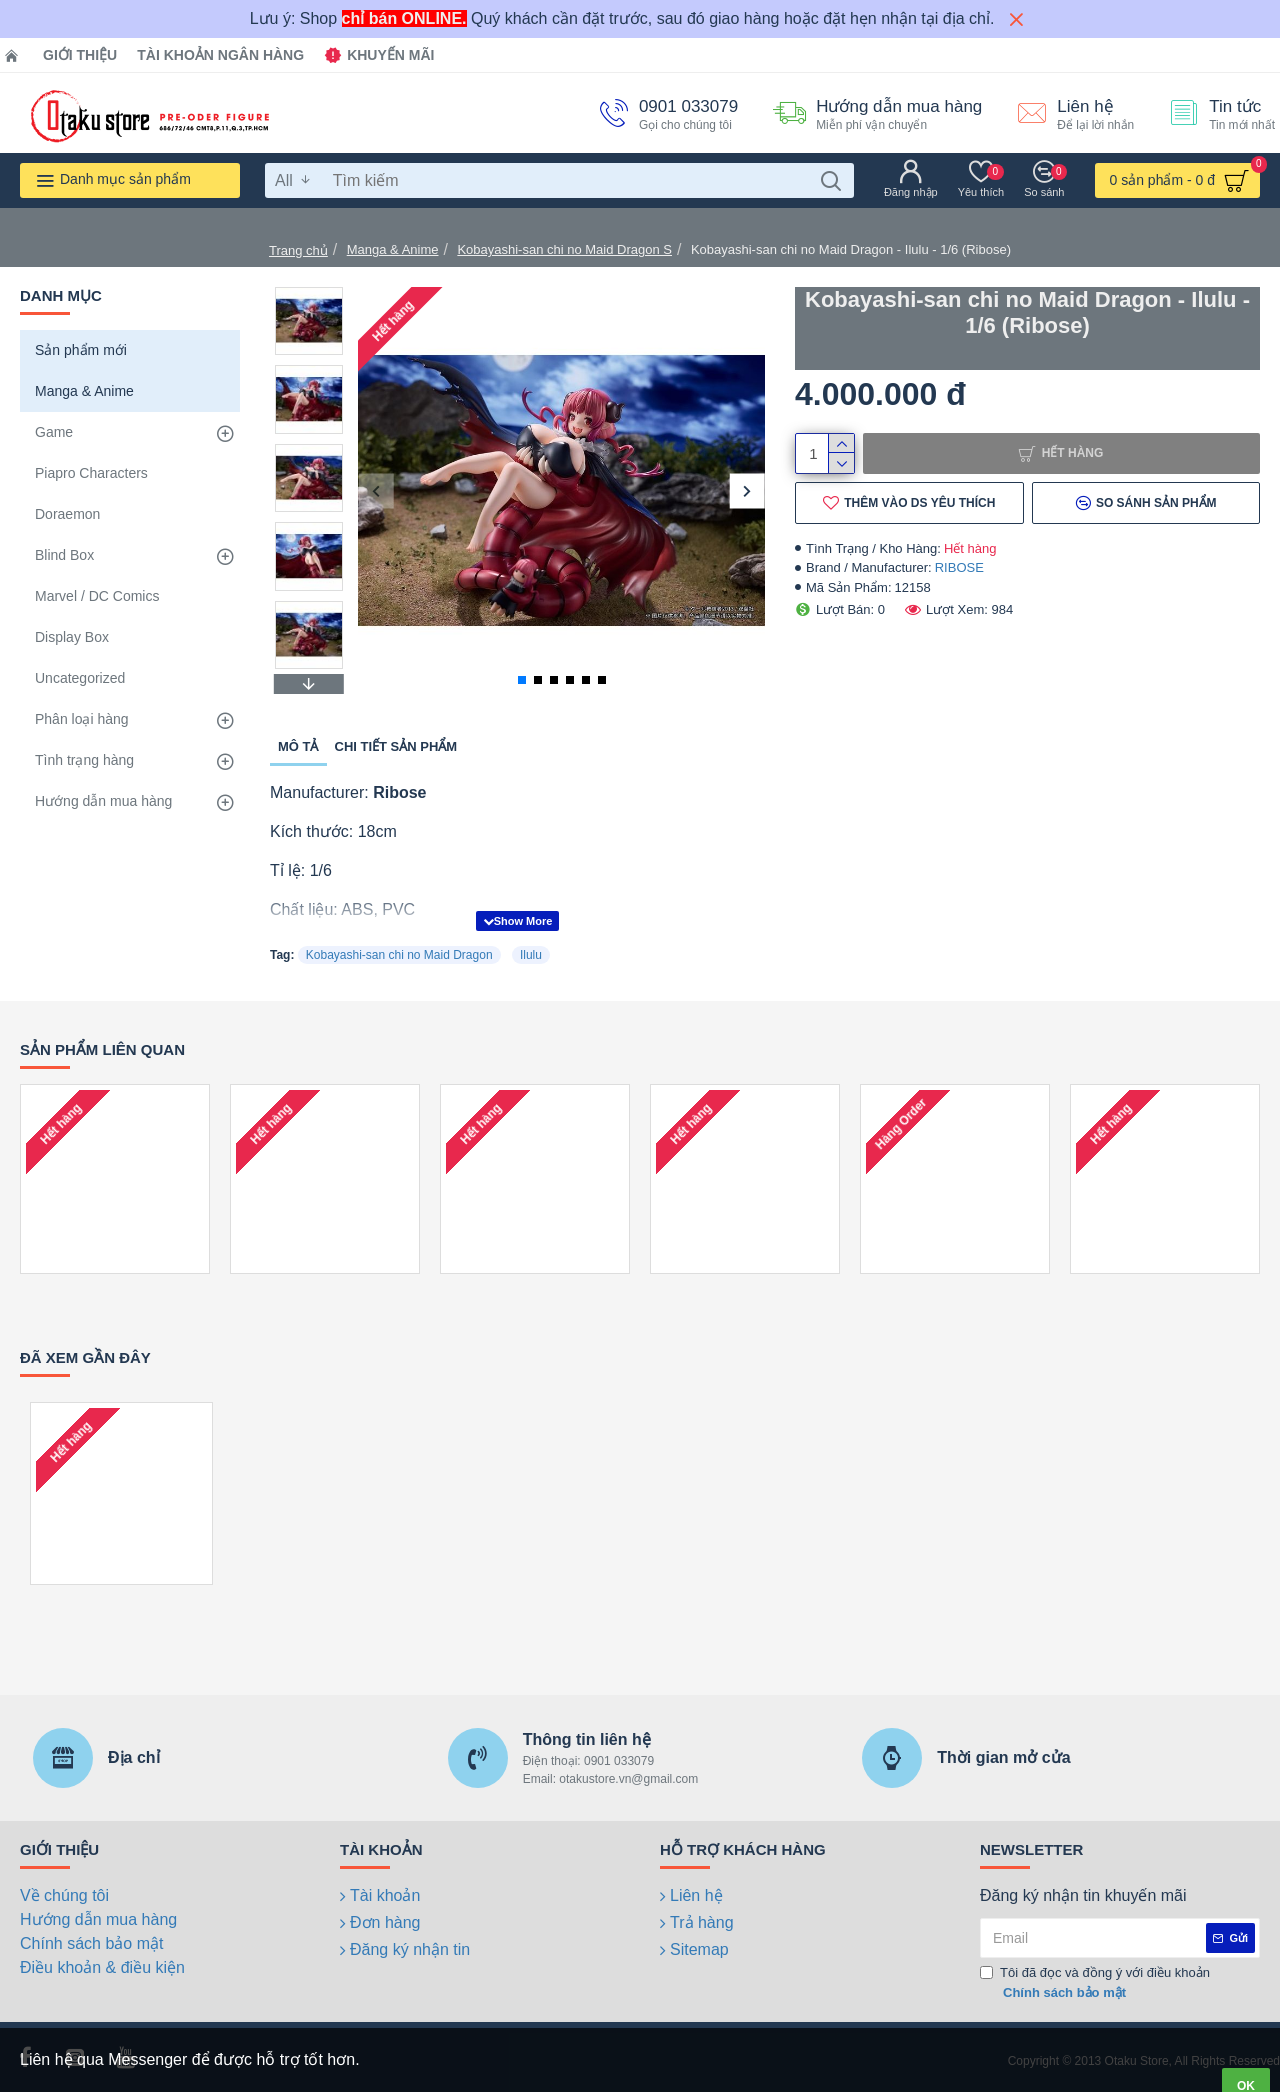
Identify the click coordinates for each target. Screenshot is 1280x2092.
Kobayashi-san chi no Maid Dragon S (564, 249)
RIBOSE (959, 567)
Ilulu (531, 955)
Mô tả (298, 746)
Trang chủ (298, 250)
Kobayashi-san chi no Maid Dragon (399, 955)
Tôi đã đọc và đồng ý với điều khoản (1095, 1983)
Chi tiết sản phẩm (396, 746)
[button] (375, 490)
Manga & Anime (393, 249)
